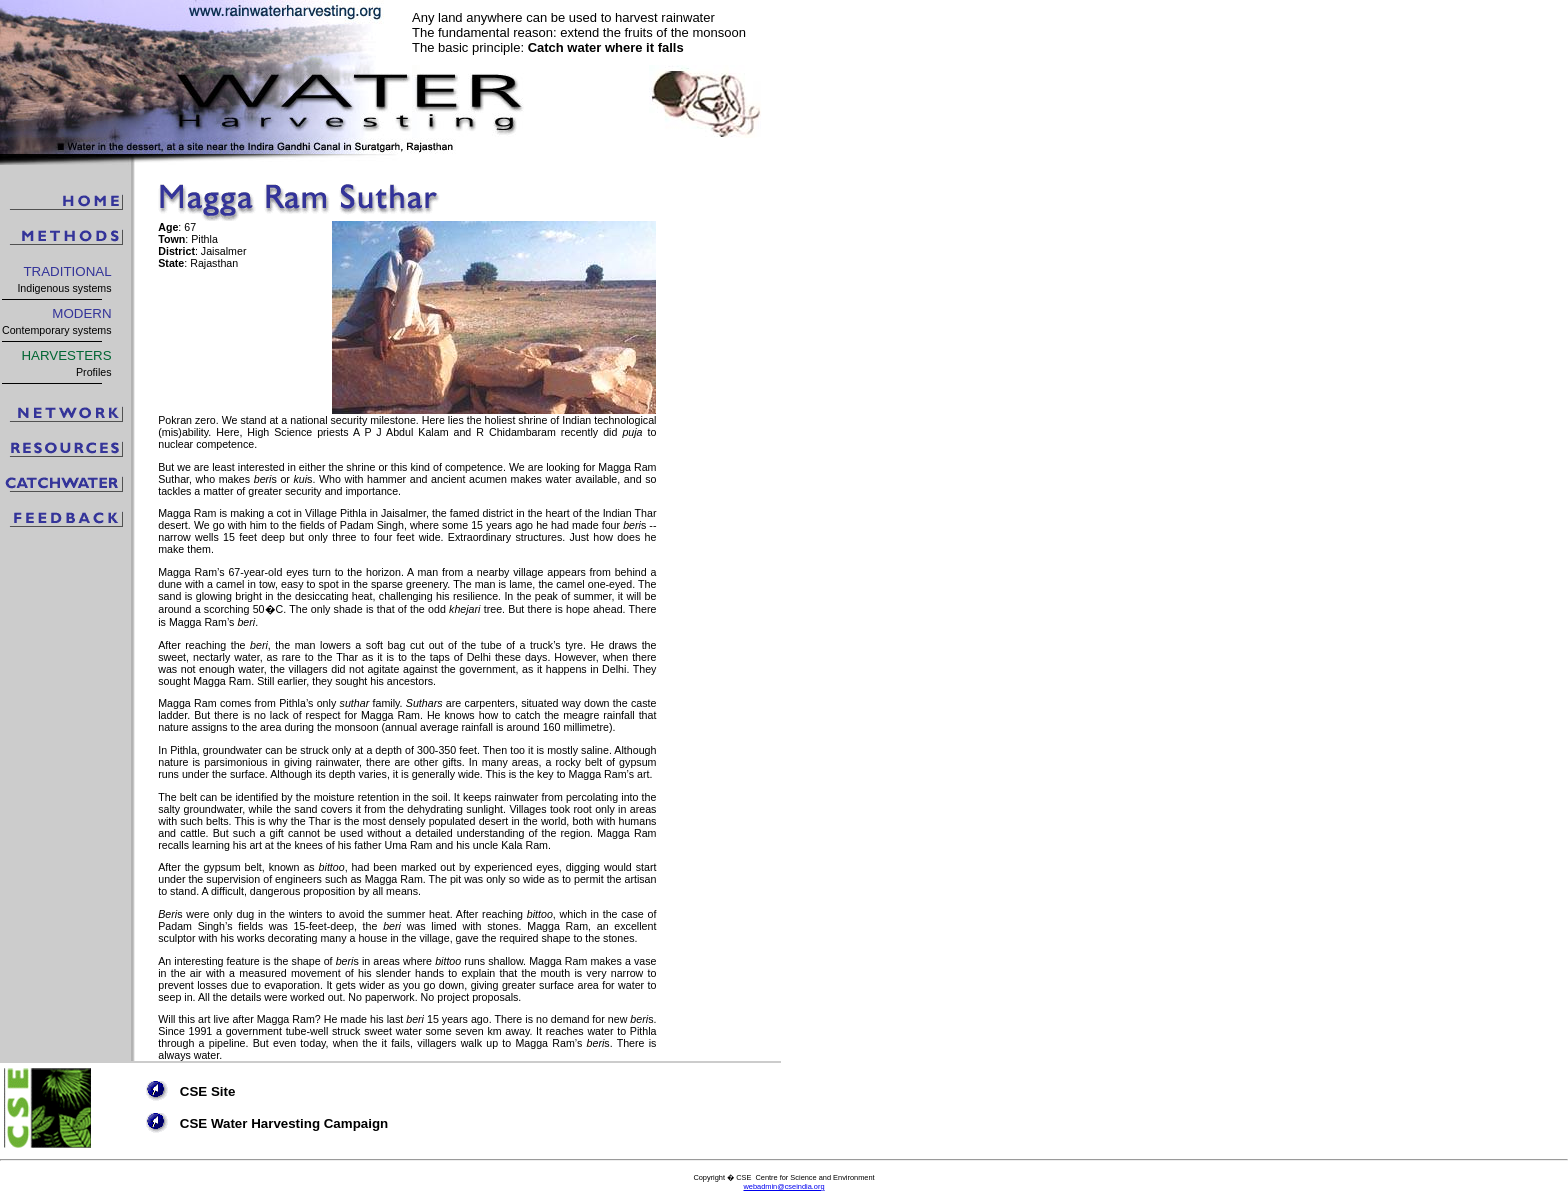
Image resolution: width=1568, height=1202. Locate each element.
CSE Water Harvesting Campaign (284, 1123)
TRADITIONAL (67, 271)
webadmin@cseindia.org (783, 1186)
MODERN (81, 313)
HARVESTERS (66, 355)
